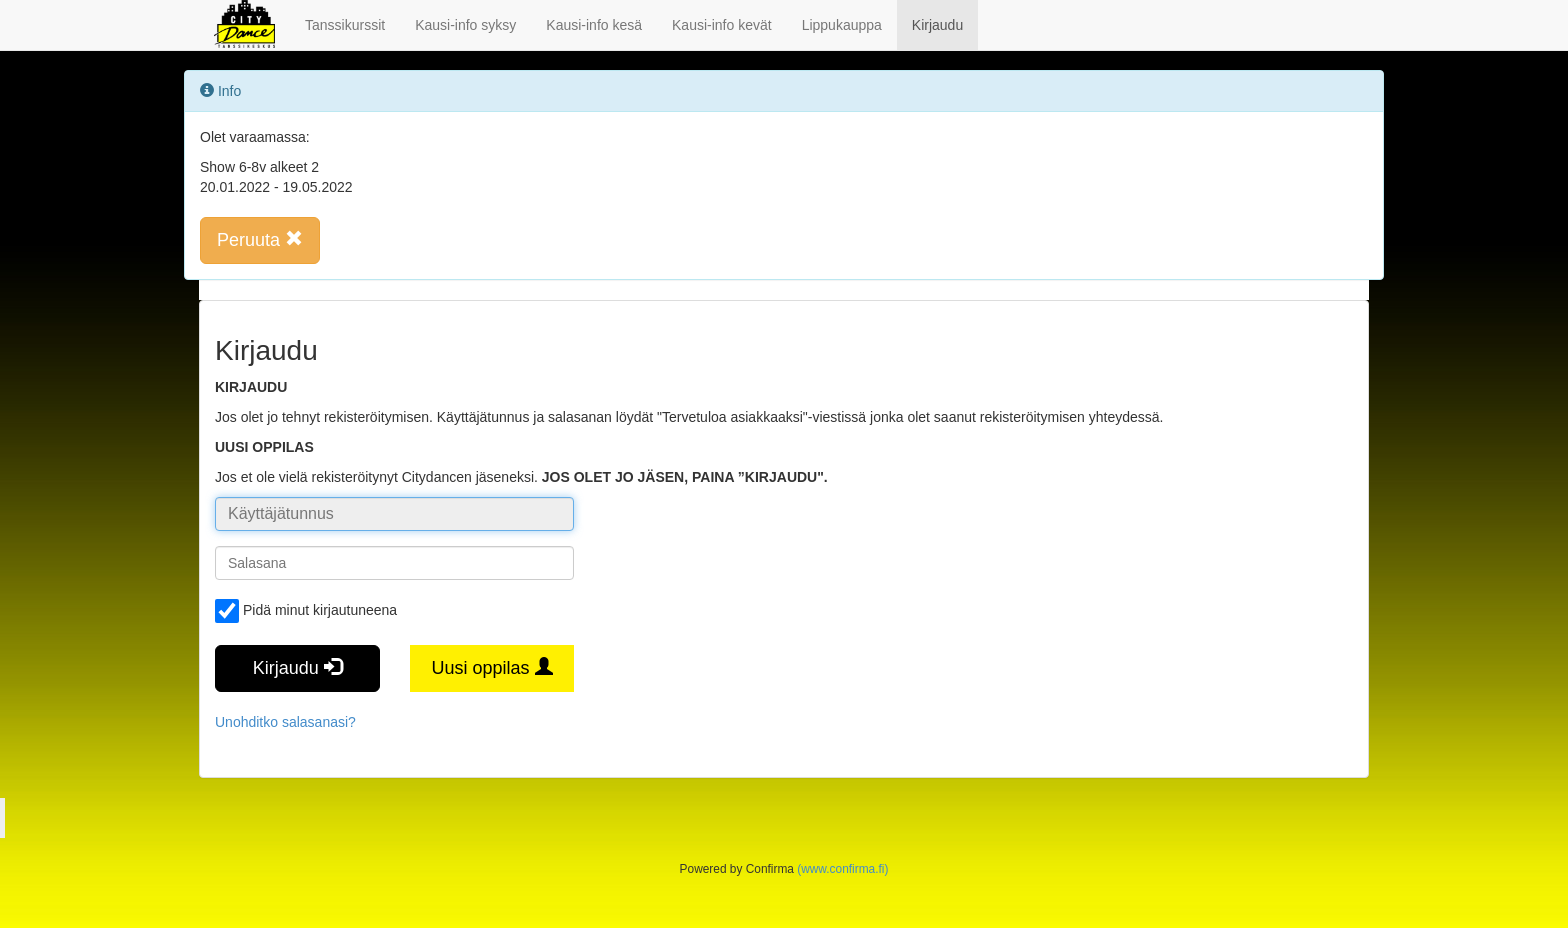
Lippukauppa (842, 25)
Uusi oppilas (491, 667)
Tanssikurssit (345, 25)
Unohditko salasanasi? (285, 722)
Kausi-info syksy (465, 25)
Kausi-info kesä (594, 25)
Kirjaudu (937, 25)
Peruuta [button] (260, 239)
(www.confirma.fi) (842, 869)
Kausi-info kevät (722, 25)
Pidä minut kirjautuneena (306, 611)
